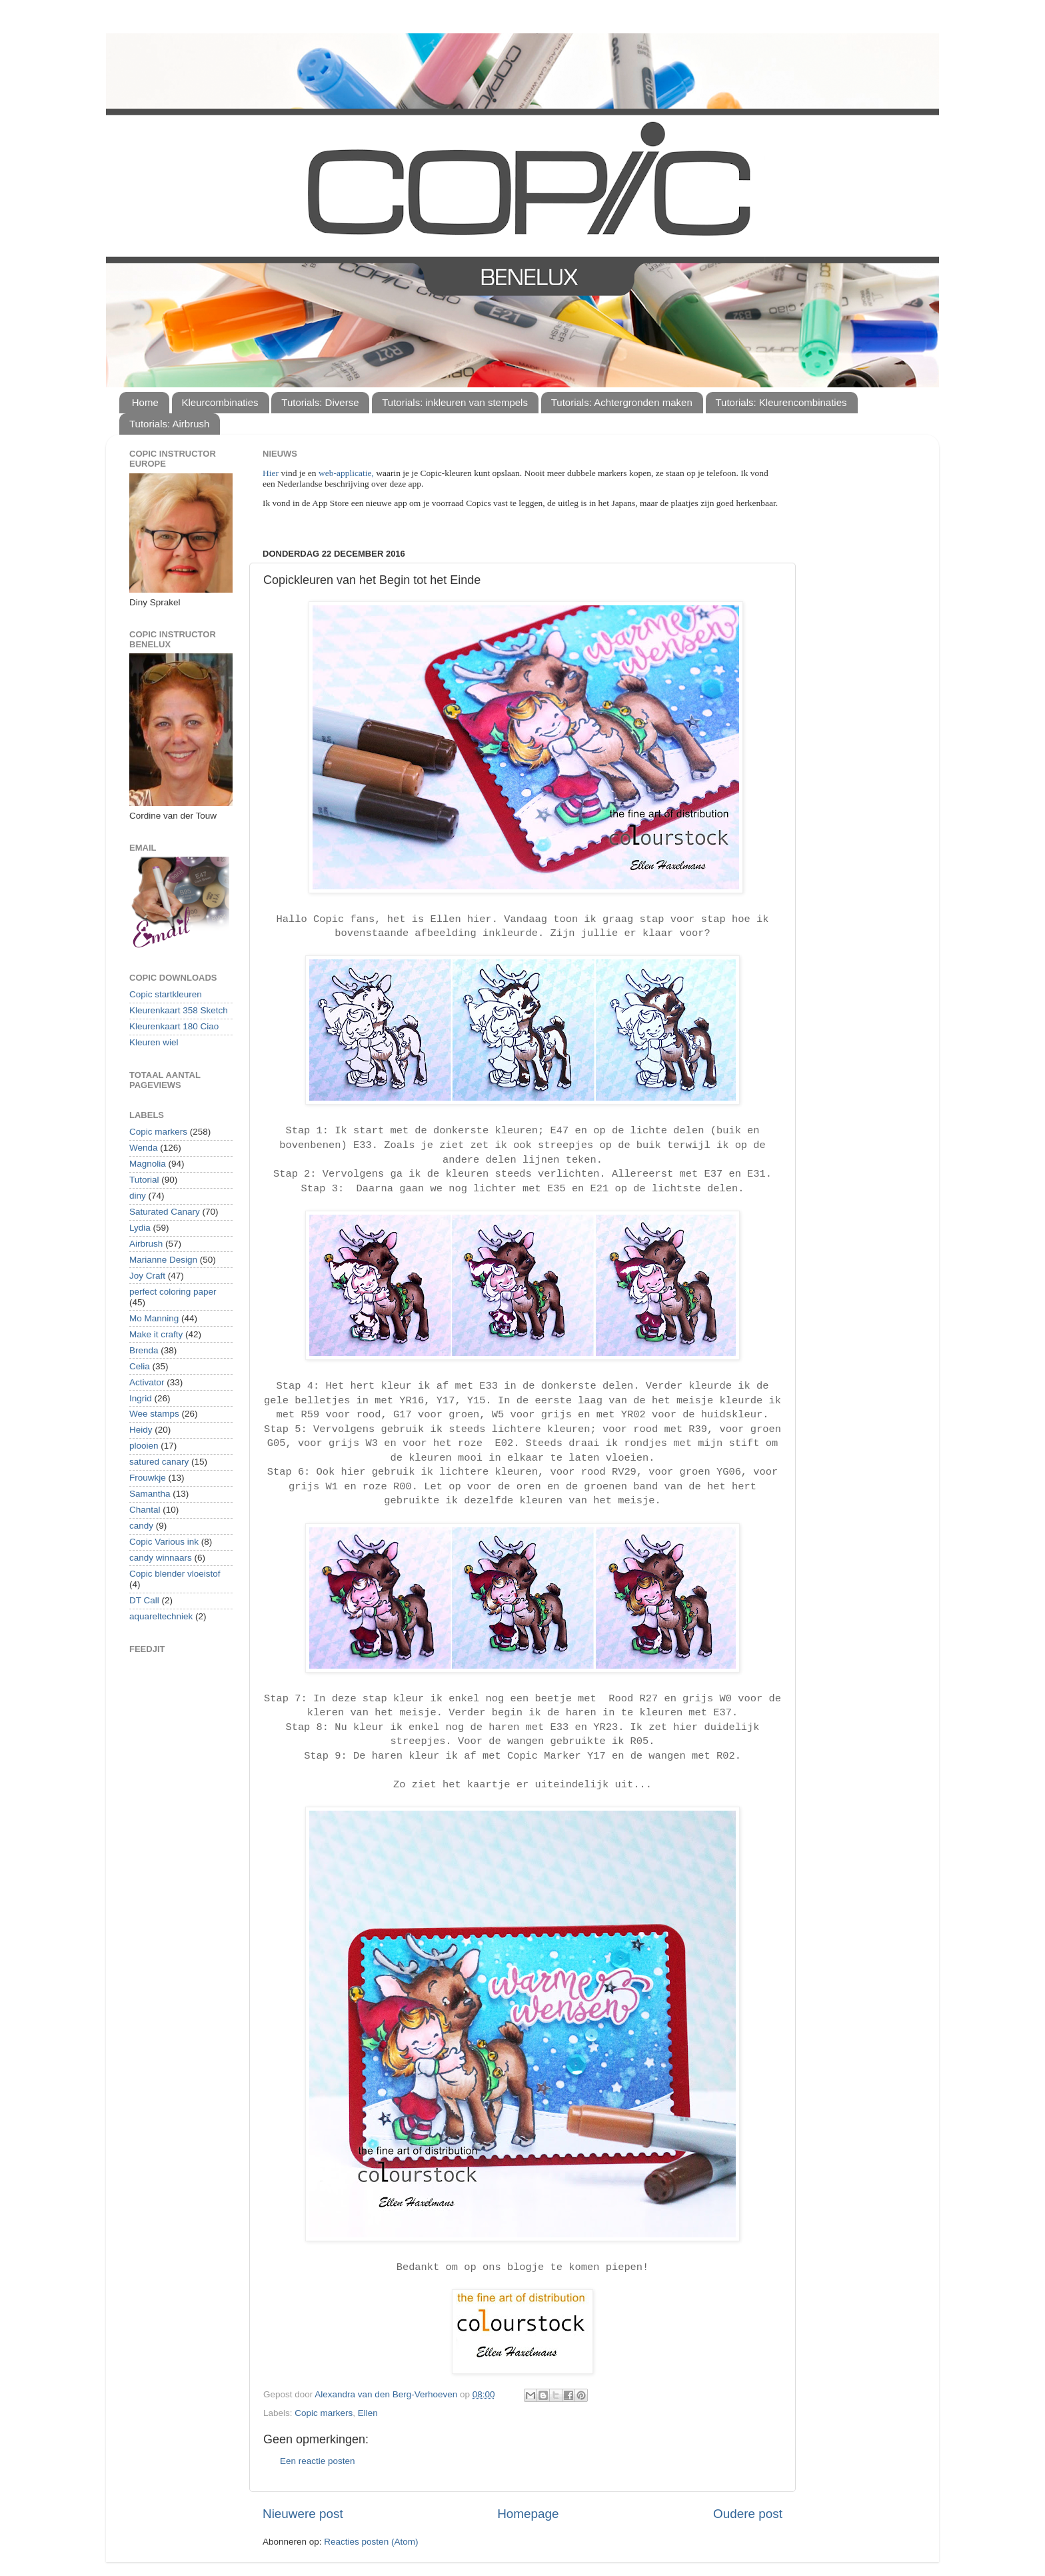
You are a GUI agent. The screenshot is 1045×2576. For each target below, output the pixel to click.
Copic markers (324, 2413)
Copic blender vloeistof (175, 1574)
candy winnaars (160, 1558)
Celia (139, 1366)
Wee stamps (154, 1414)
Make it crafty (156, 1334)
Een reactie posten (317, 2461)
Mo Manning (154, 1318)
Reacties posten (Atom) (371, 2542)
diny (137, 1196)
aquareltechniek (161, 1616)
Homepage (527, 2514)
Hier (272, 473)
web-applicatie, (346, 473)
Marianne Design (163, 1260)
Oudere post (747, 2514)
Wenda (143, 1148)
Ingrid (140, 1398)
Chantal (145, 1510)
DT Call (144, 1600)
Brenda (144, 1350)
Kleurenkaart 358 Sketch (178, 1010)
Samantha (150, 1494)
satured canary (159, 1462)
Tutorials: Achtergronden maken (621, 402)
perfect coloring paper (173, 1292)
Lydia (140, 1228)
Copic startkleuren (165, 994)
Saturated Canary (164, 1212)
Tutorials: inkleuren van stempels (455, 402)
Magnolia (147, 1164)
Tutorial (144, 1180)
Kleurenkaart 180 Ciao (174, 1026)
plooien (144, 1446)
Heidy (141, 1430)
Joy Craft (147, 1276)
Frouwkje (147, 1478)
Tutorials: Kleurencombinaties (781, 402)
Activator (147, 1382)
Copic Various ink (164, 1542)
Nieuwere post (303, 2514)
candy (141, 1526)
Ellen (368, 2413)
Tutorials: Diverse (320, 402)
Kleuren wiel (154, 1042)
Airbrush (146, 1244)
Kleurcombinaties (220, 402)
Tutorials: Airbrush (169, 423)
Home (145, 402)
